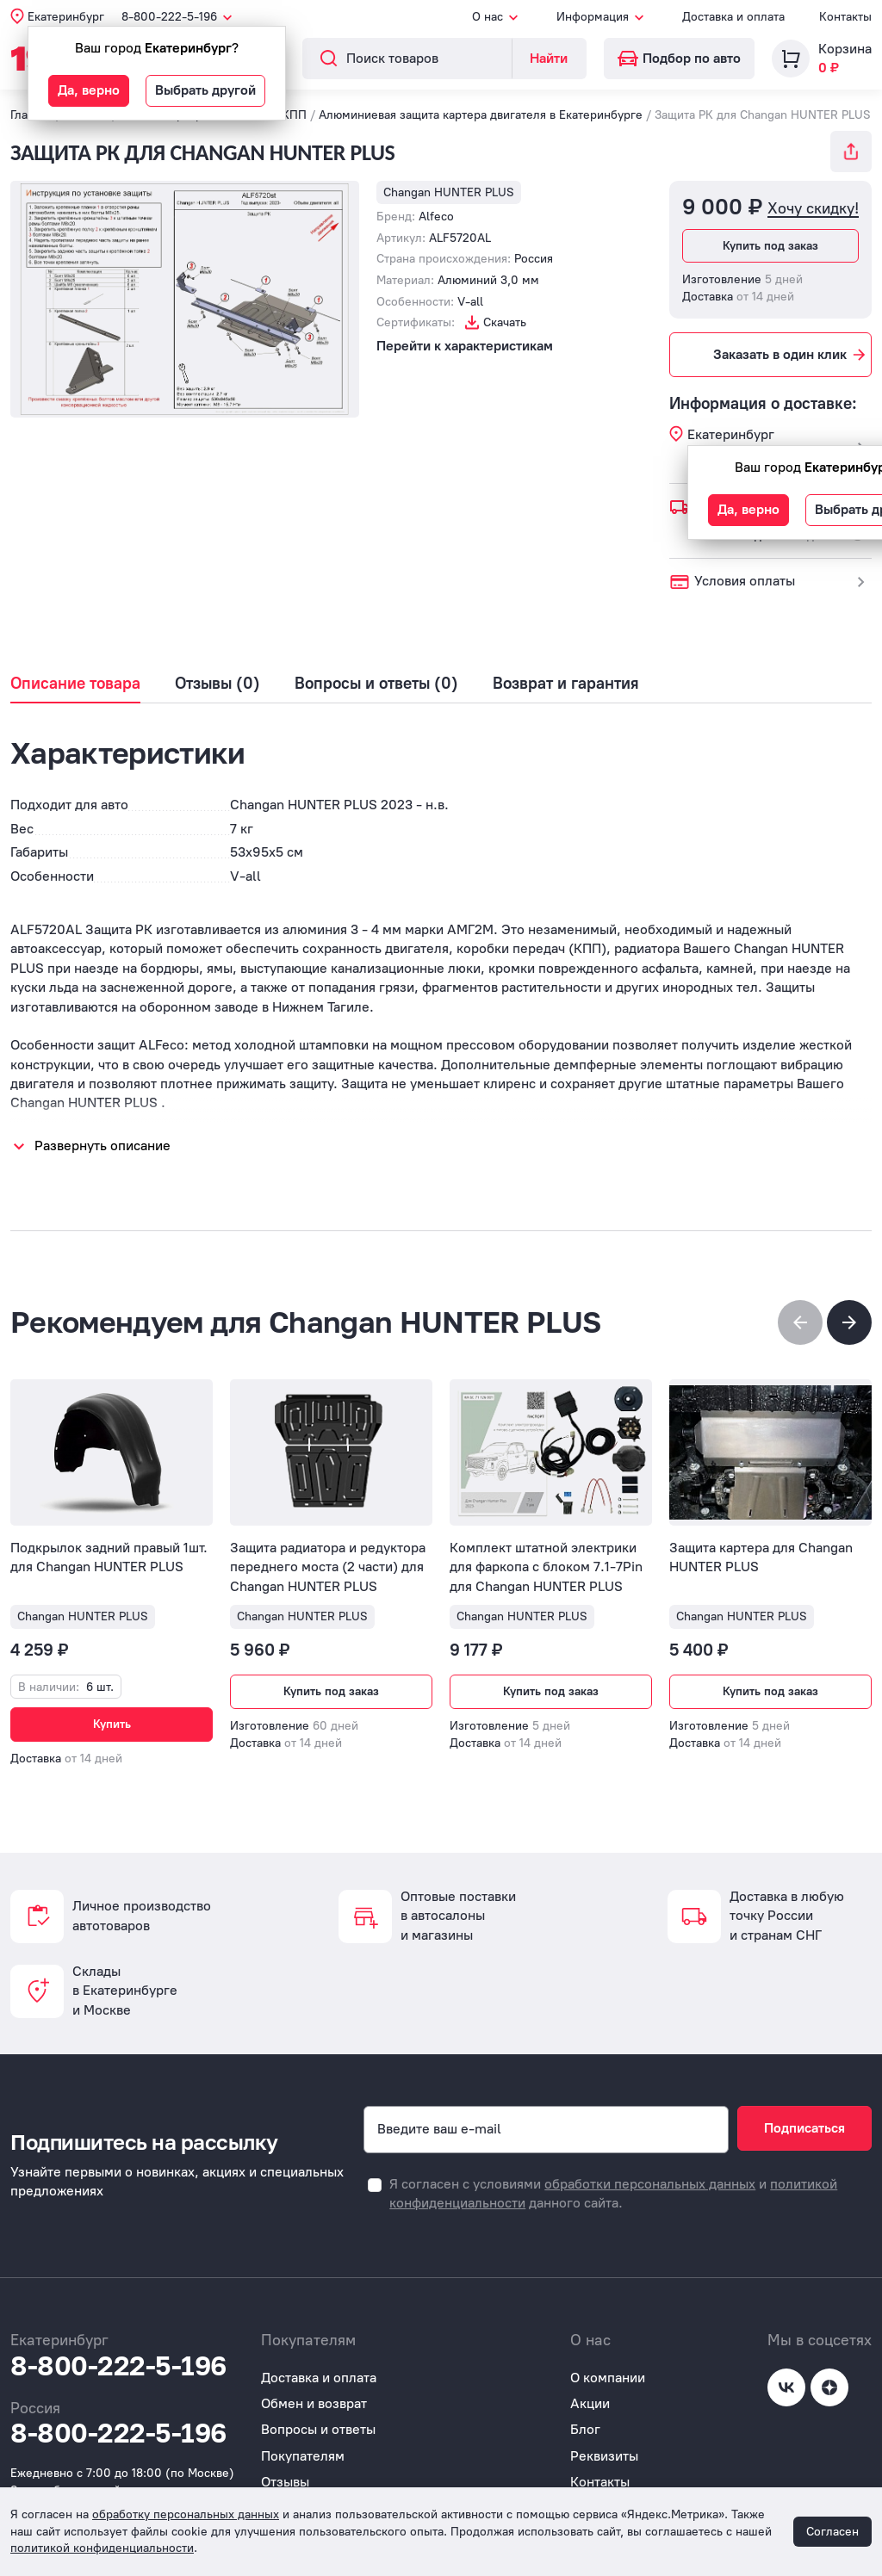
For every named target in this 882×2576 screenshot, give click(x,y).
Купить (112, 1724)
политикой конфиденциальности (102, 2548)
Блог (585, 2420)
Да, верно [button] (89, 90)
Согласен (832, 2531)
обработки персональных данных (649, 2174)
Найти (549, 58)
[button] (849, 1322)
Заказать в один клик (790, 354)
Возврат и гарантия (566, 683)
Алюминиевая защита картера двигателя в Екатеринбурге (481, 115)
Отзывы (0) (217, 683)
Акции (590, 2395)
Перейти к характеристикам (464, 345)
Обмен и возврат (314, 2395)
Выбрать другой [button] (205, 90)
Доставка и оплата (733, 16)
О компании (607, 2368)
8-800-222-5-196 (118, 2356)
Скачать (504, 322)
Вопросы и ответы (318, 2420)
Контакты (845, 16)
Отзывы (285, 2473)
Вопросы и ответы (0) (376, 683)
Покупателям (303, 2446)
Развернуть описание (102, 1145)
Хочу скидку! (813, 209)
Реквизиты (604, 2446)
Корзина (845, 48)
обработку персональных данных (185, 2514)
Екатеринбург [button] (66, 16)
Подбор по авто (679, 58)
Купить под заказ (770, 245)
